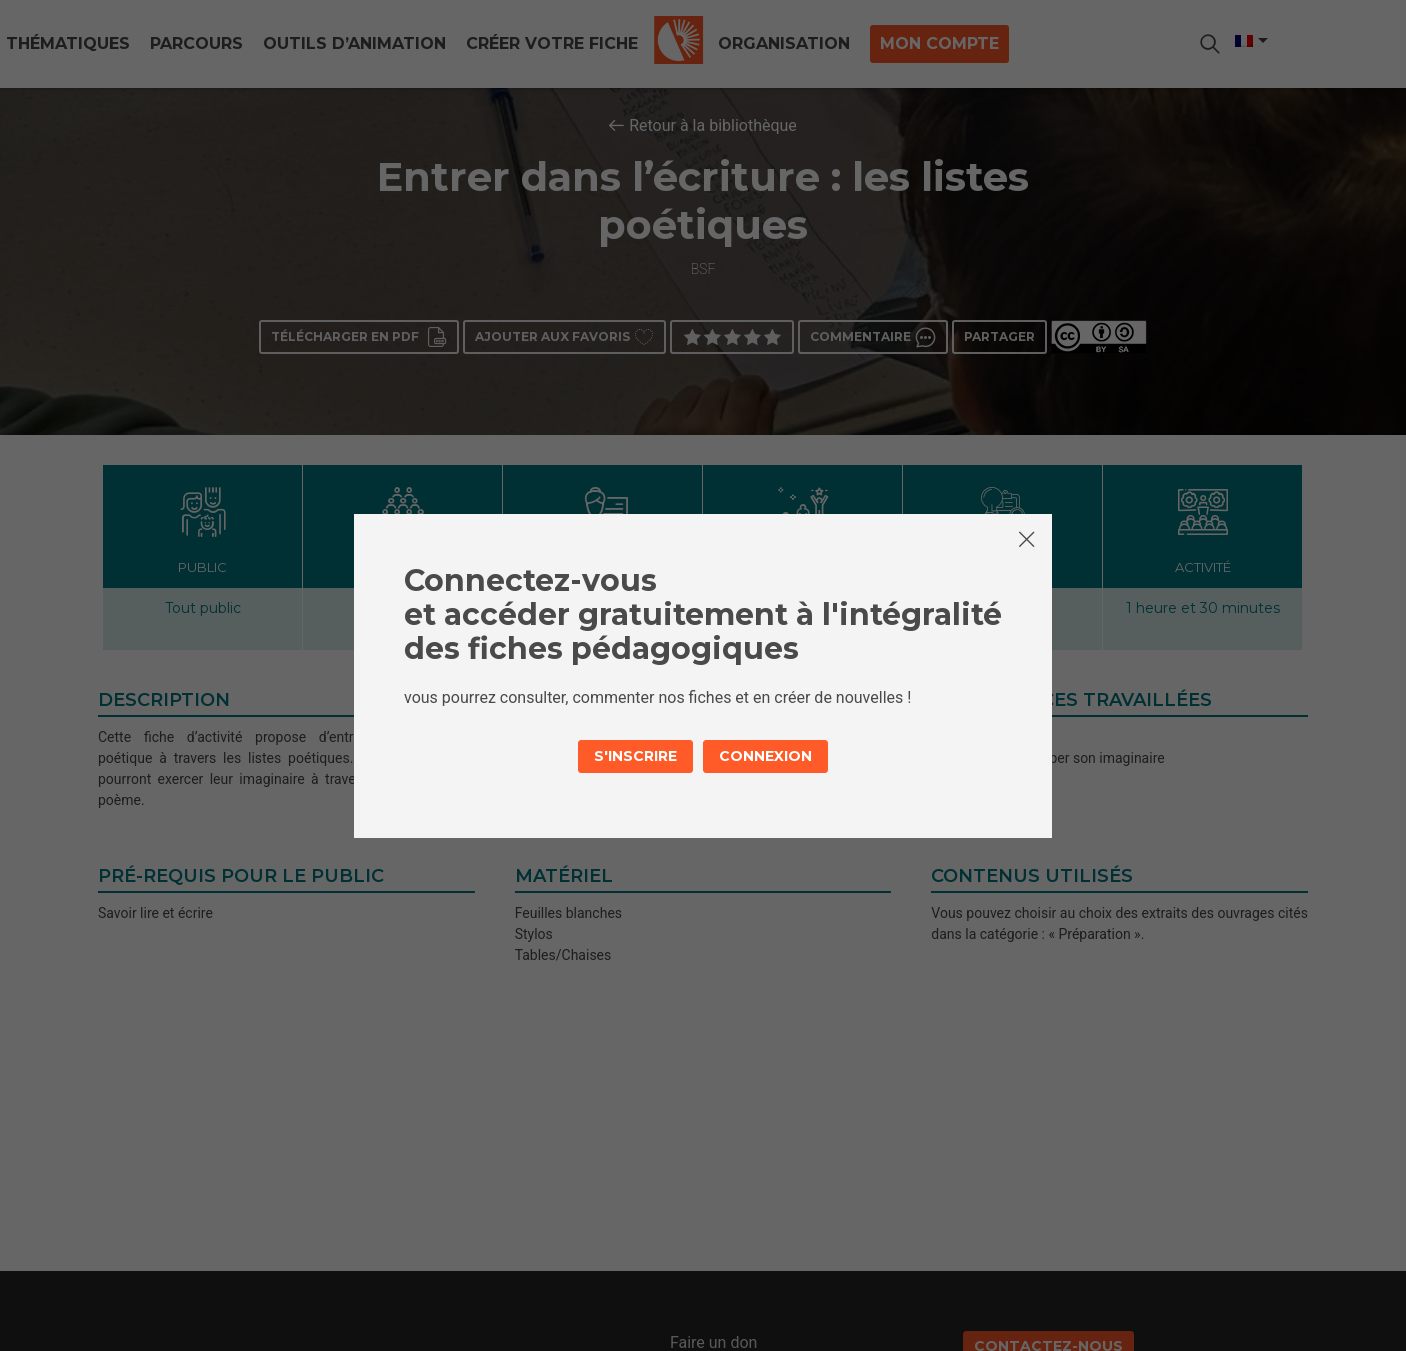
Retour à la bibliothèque (713, 125)
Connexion (765, 756)
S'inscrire (635, 756)
